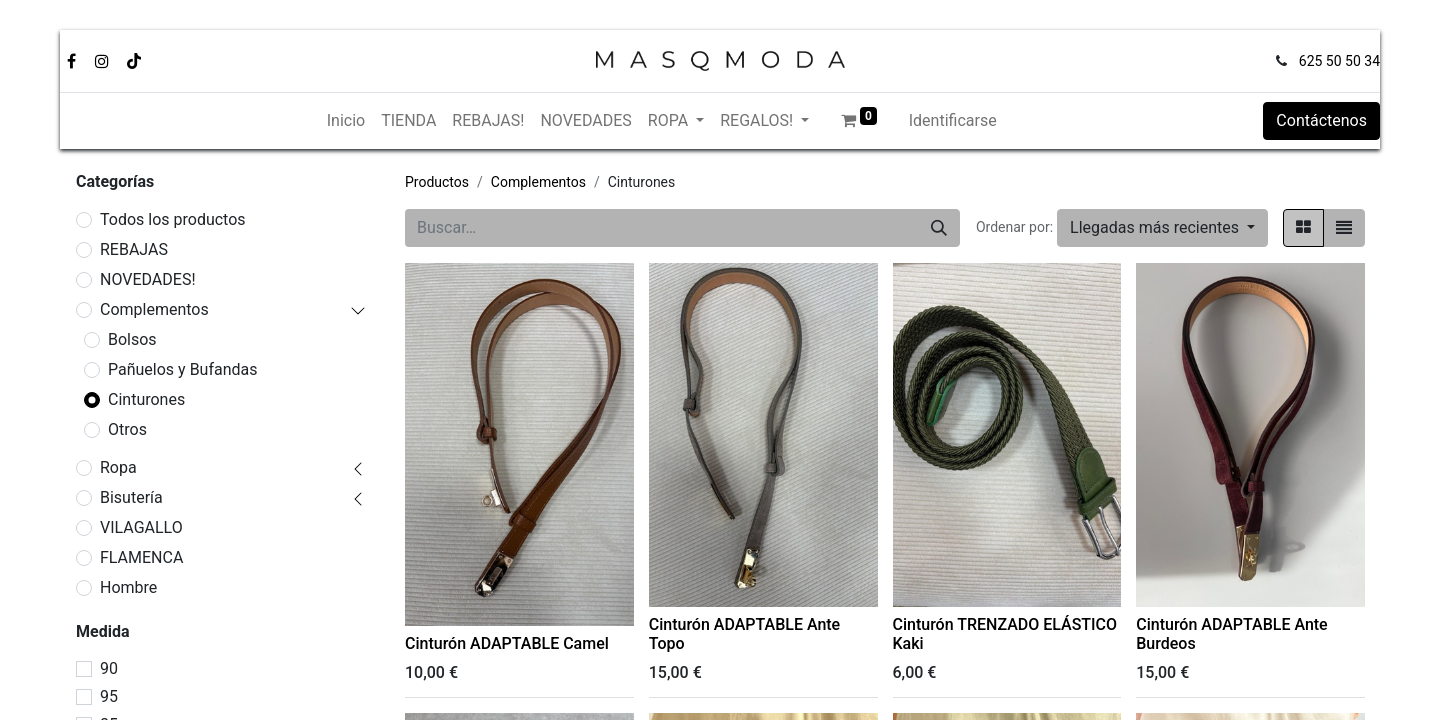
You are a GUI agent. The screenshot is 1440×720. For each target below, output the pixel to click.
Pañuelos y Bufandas (183, 369)
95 (109, 696)
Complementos (154, 309)
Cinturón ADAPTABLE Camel (507, 643)
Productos (437, 182)
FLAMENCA (141, 557)
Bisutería (131, 497)
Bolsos (132, 339)
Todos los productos (173, 219)
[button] (1162, 228)
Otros (127, 429)
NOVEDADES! (148, 279)
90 (109, 668)
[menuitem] (346, 121)
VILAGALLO (141, 527)
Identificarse (953, 120)
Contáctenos (1321, 120)
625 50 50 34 (1339, 61)
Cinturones (146, 399)
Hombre (128, 587)
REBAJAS (134, 249)
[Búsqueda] (939, 228)
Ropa (118, 467)
